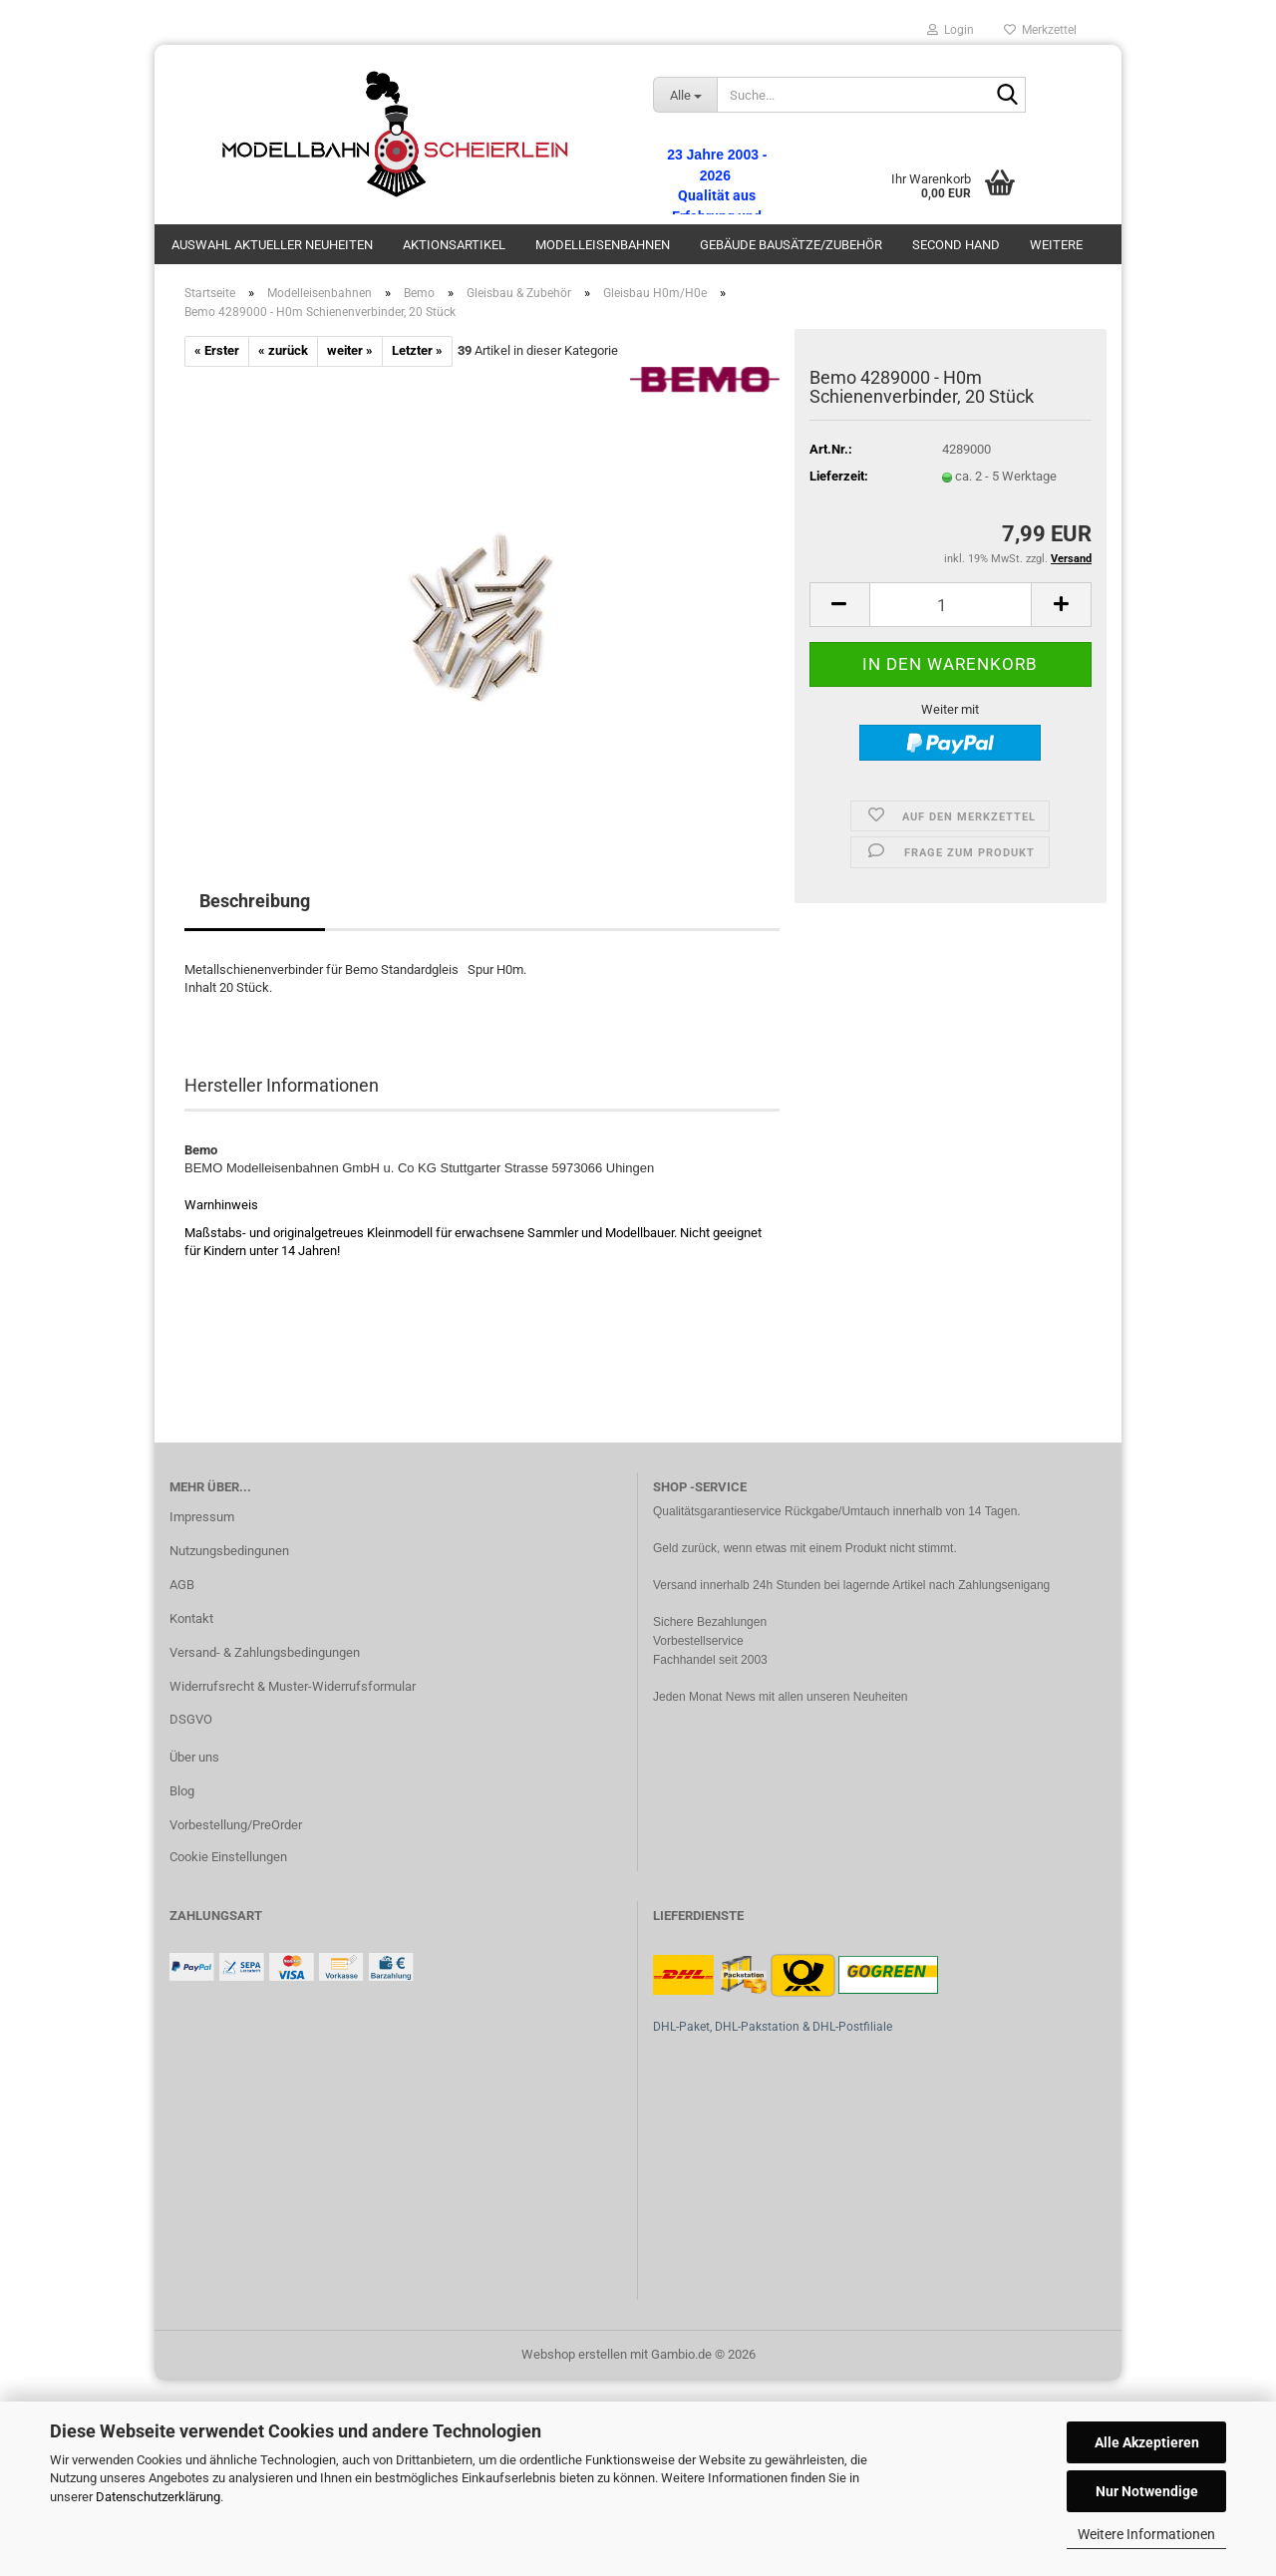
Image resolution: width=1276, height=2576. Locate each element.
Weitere (1056, 244)
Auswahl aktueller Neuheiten (272, 244)
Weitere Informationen (1146, 2534)
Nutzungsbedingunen (229, 1550)
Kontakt (191, 1618)
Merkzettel (1040, 30)
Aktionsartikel (454, 244)
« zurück (283, 350)
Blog (181, 1790)
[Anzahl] (950, 604)
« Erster (216, 350)
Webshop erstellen (574, 2354)
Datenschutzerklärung (158, 2496)
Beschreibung (254, 900)
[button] (839, 604)
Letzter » (417, 350)
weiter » (350, 350)
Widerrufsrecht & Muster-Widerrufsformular (292, 1686)
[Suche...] (685, 95)
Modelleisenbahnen (602, 244)
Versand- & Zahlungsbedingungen (264, 1652)
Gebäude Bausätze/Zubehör (791, 244)
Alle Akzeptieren (1147, 2442)
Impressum (201, 1516)
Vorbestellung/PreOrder (235, 1824)
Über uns (194, 1757)
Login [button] (950, 30)
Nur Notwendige (1147, 2491)
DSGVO (190, 1719)
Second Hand (956, 244)
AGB (181, 1584)
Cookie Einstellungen (228, 1856)
